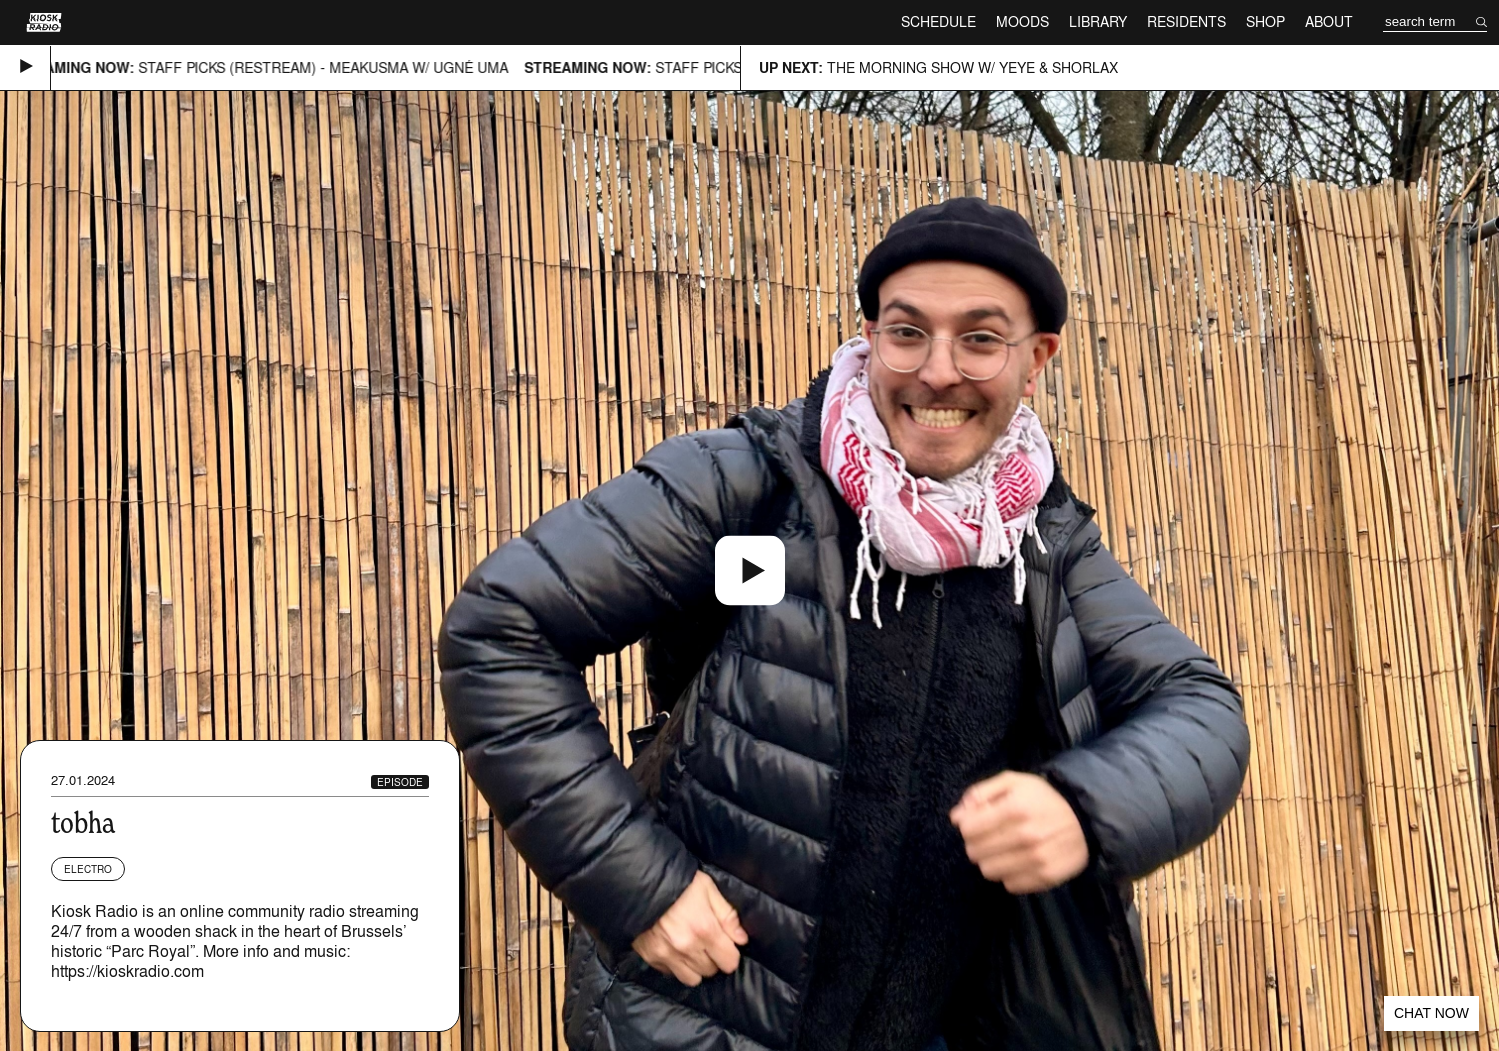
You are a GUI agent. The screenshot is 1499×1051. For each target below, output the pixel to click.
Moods (1022, 21)
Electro (88, 869)
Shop (1265, 21)
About (1329, 21)
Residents (1186, 21)
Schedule (938, 21)
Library (1098, 21)
